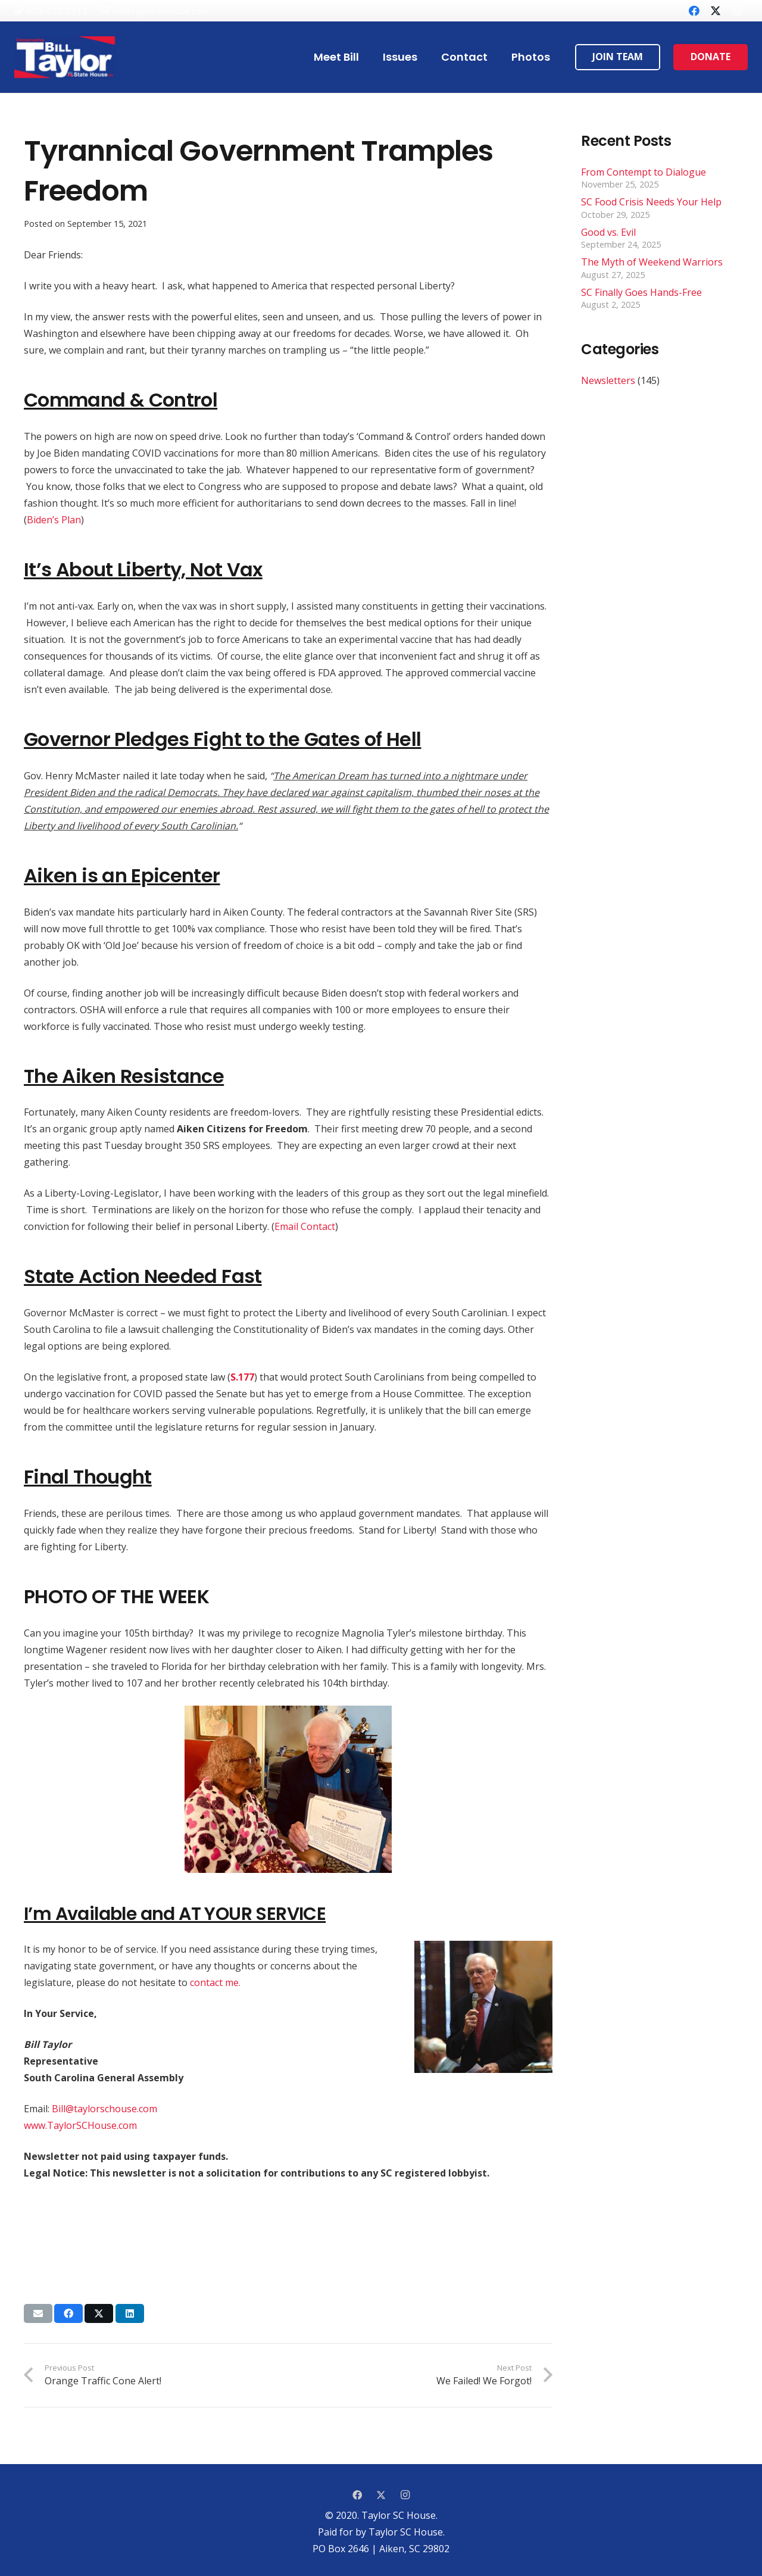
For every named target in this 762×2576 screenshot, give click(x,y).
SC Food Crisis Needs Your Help (651, 201)
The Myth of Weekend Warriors (652, 261)
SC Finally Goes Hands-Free (641, 292)
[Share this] (68, 2313)
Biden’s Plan (54, 519)
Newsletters (608, 380)
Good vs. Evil (608, 232)
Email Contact (304, 1226)
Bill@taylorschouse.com (104, 2108)
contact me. (215, 1982)
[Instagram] (737, 10)
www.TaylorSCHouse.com (80, 2125)
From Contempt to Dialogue (643, 172)
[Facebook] (694, 10)
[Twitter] (715, 10)
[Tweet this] (99, 2313)
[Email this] (38, 2313)
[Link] (64, 57)
